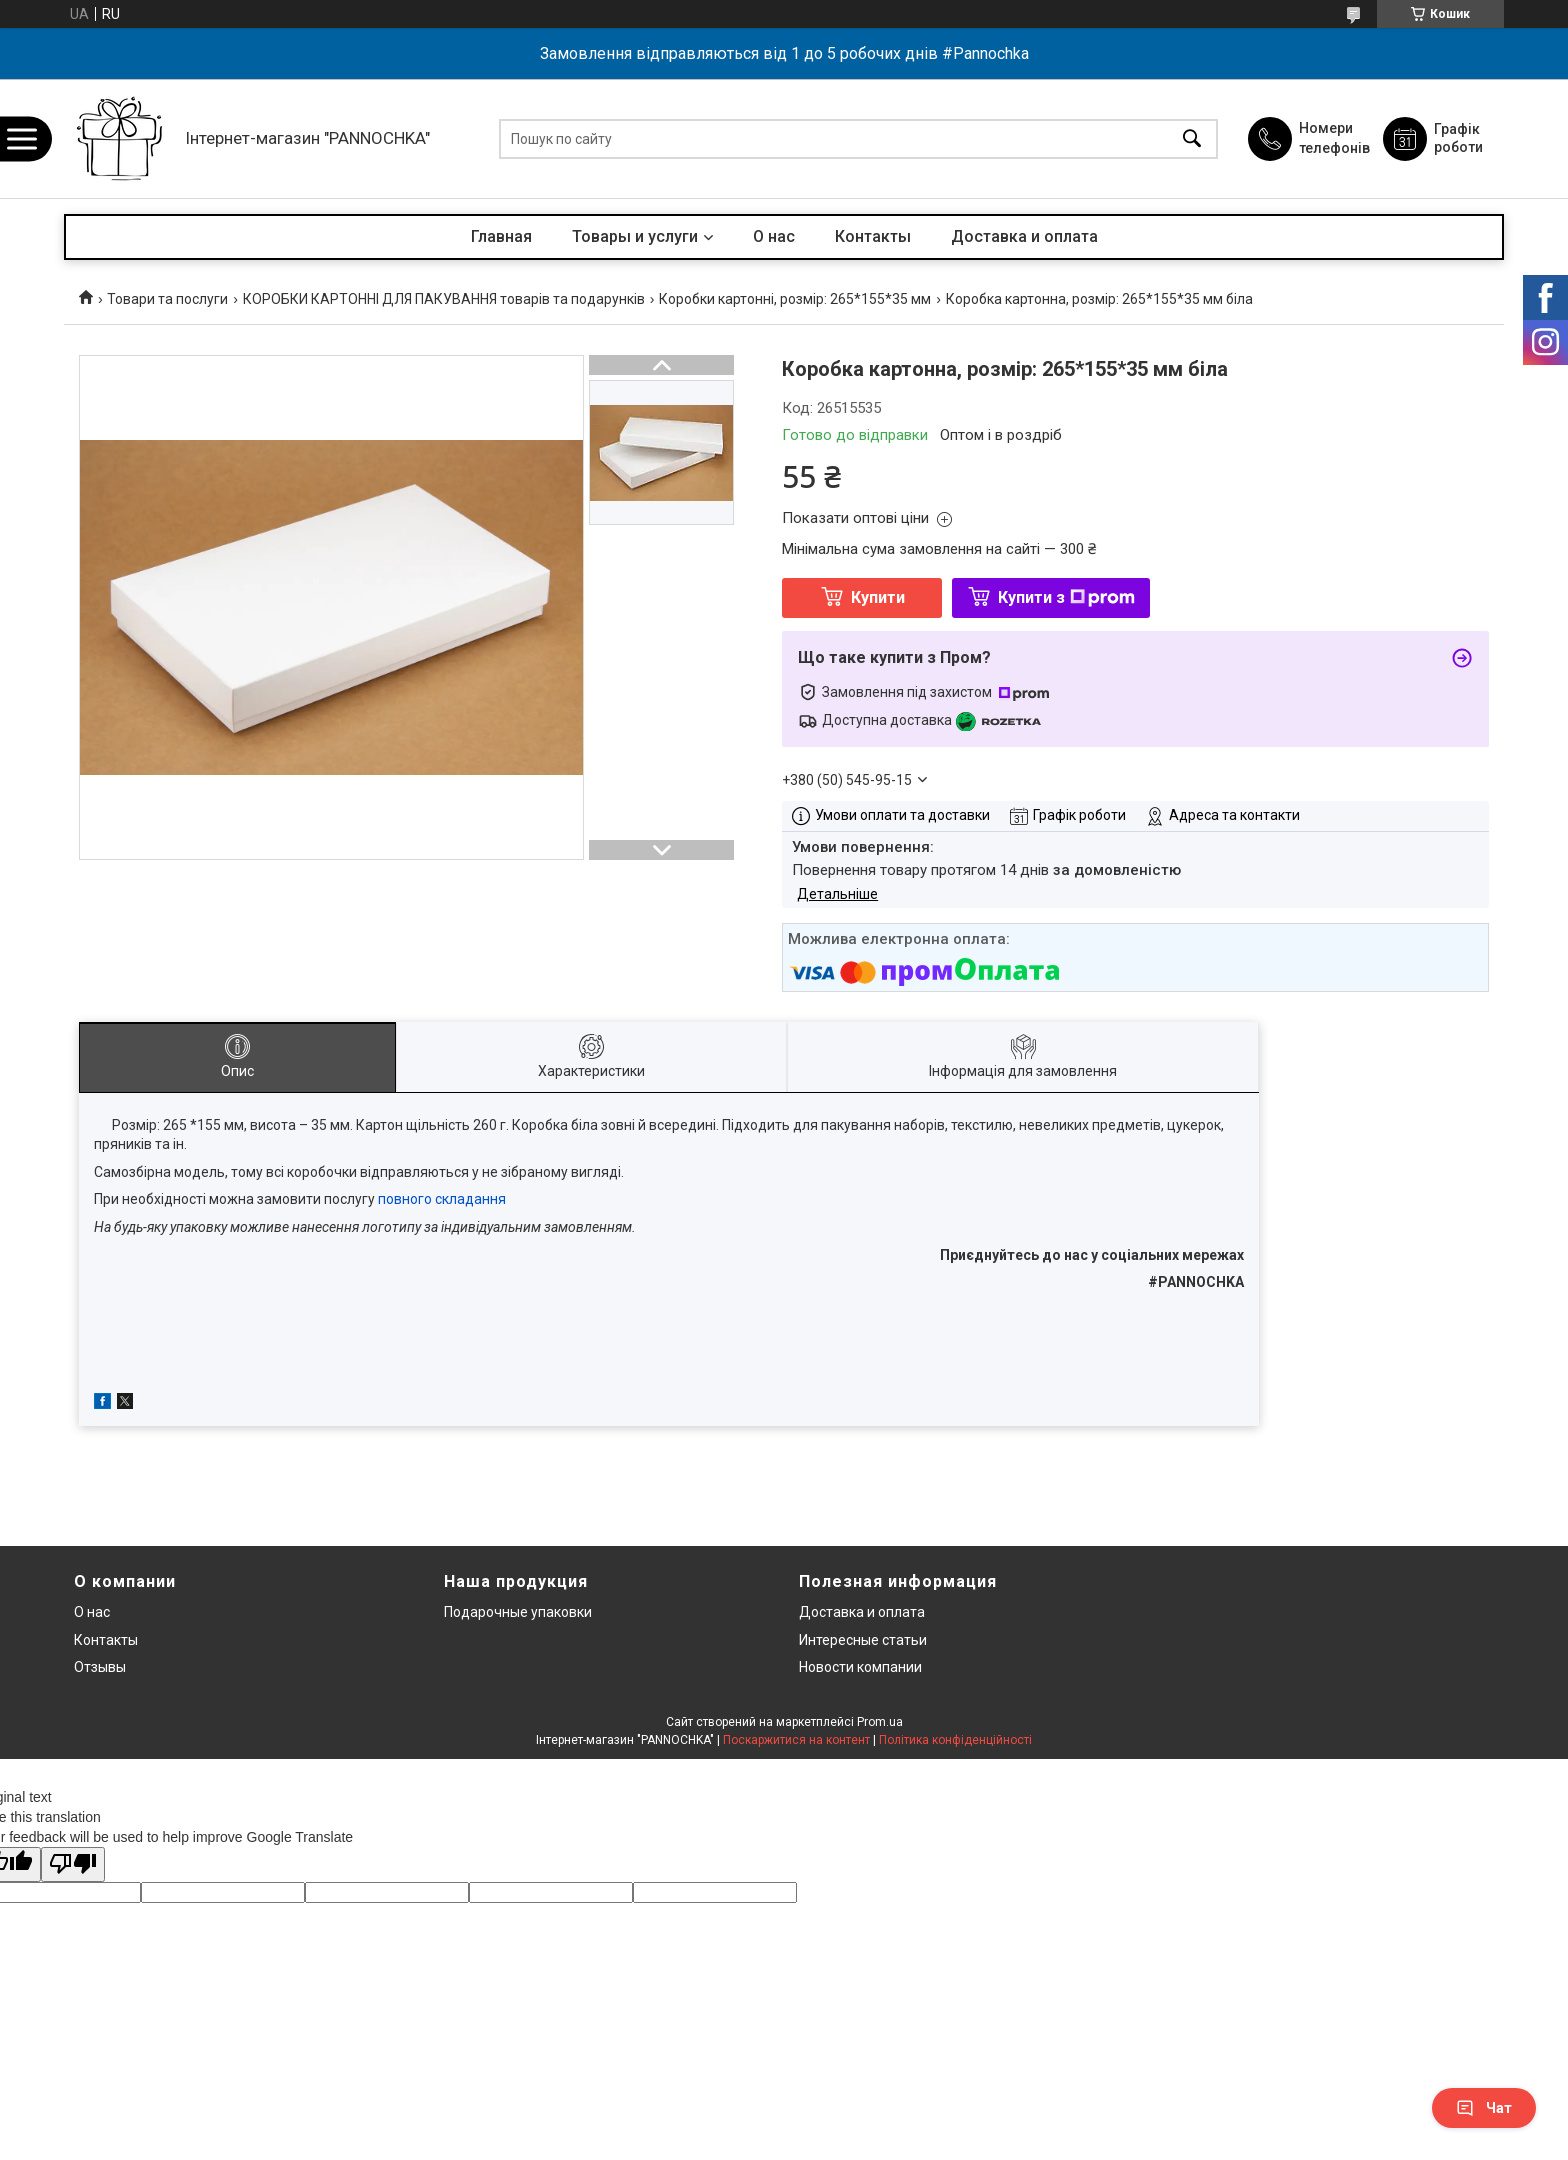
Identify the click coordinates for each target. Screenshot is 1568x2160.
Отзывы (100, 1667)
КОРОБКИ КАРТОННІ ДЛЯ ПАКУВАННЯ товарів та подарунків (444, 299)
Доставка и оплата (1024, 236)
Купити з (1066, 597)
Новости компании (860, 1667)
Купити (878, 597)
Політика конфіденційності (955, 1740)
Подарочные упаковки (518, 1612)
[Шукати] (1192, 138)
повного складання (442, 1199)
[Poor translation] (73, 1864)
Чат (1484, 2108)
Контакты (873, 236)
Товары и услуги (635, 236)
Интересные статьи (863, 1640)
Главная (501, 236)
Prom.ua (880, 1722)
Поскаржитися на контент (796, 1740)
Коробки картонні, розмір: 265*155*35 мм (795, 299)
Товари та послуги (167, 299)
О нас (774, 236)
